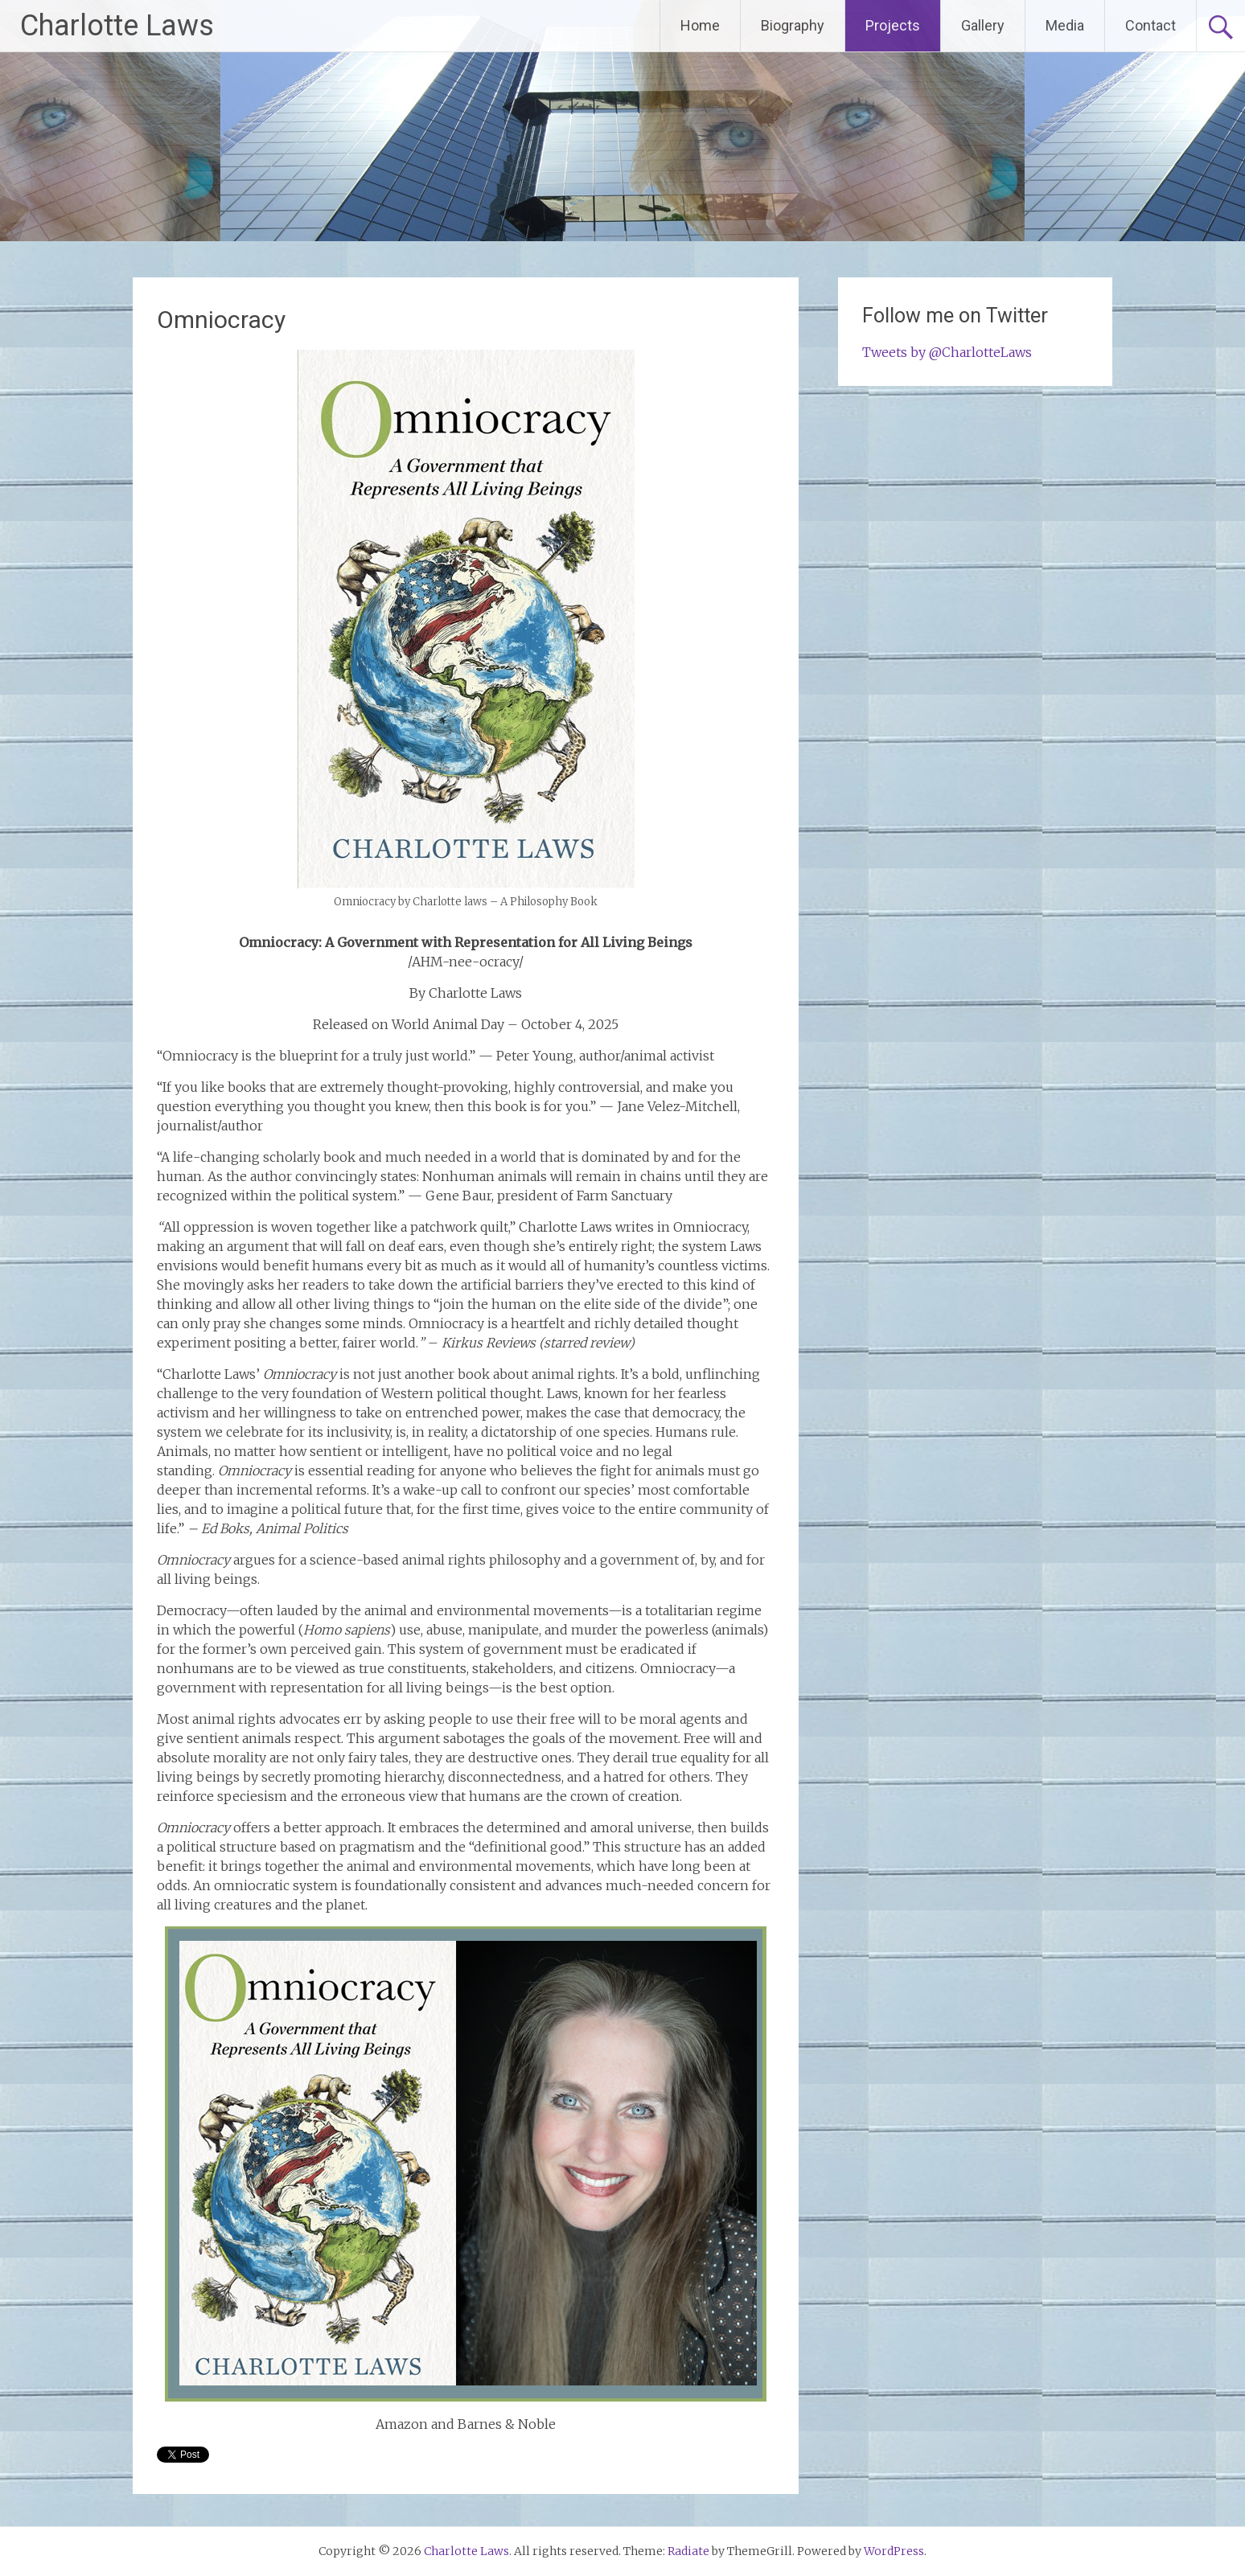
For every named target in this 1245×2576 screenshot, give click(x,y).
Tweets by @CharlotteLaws (947, 352)
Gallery (983, 25)
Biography (792, 25)
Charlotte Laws (117, 26)
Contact (1150, 25)
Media (1065, 25)
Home (700, 25)
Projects (892, 25)
